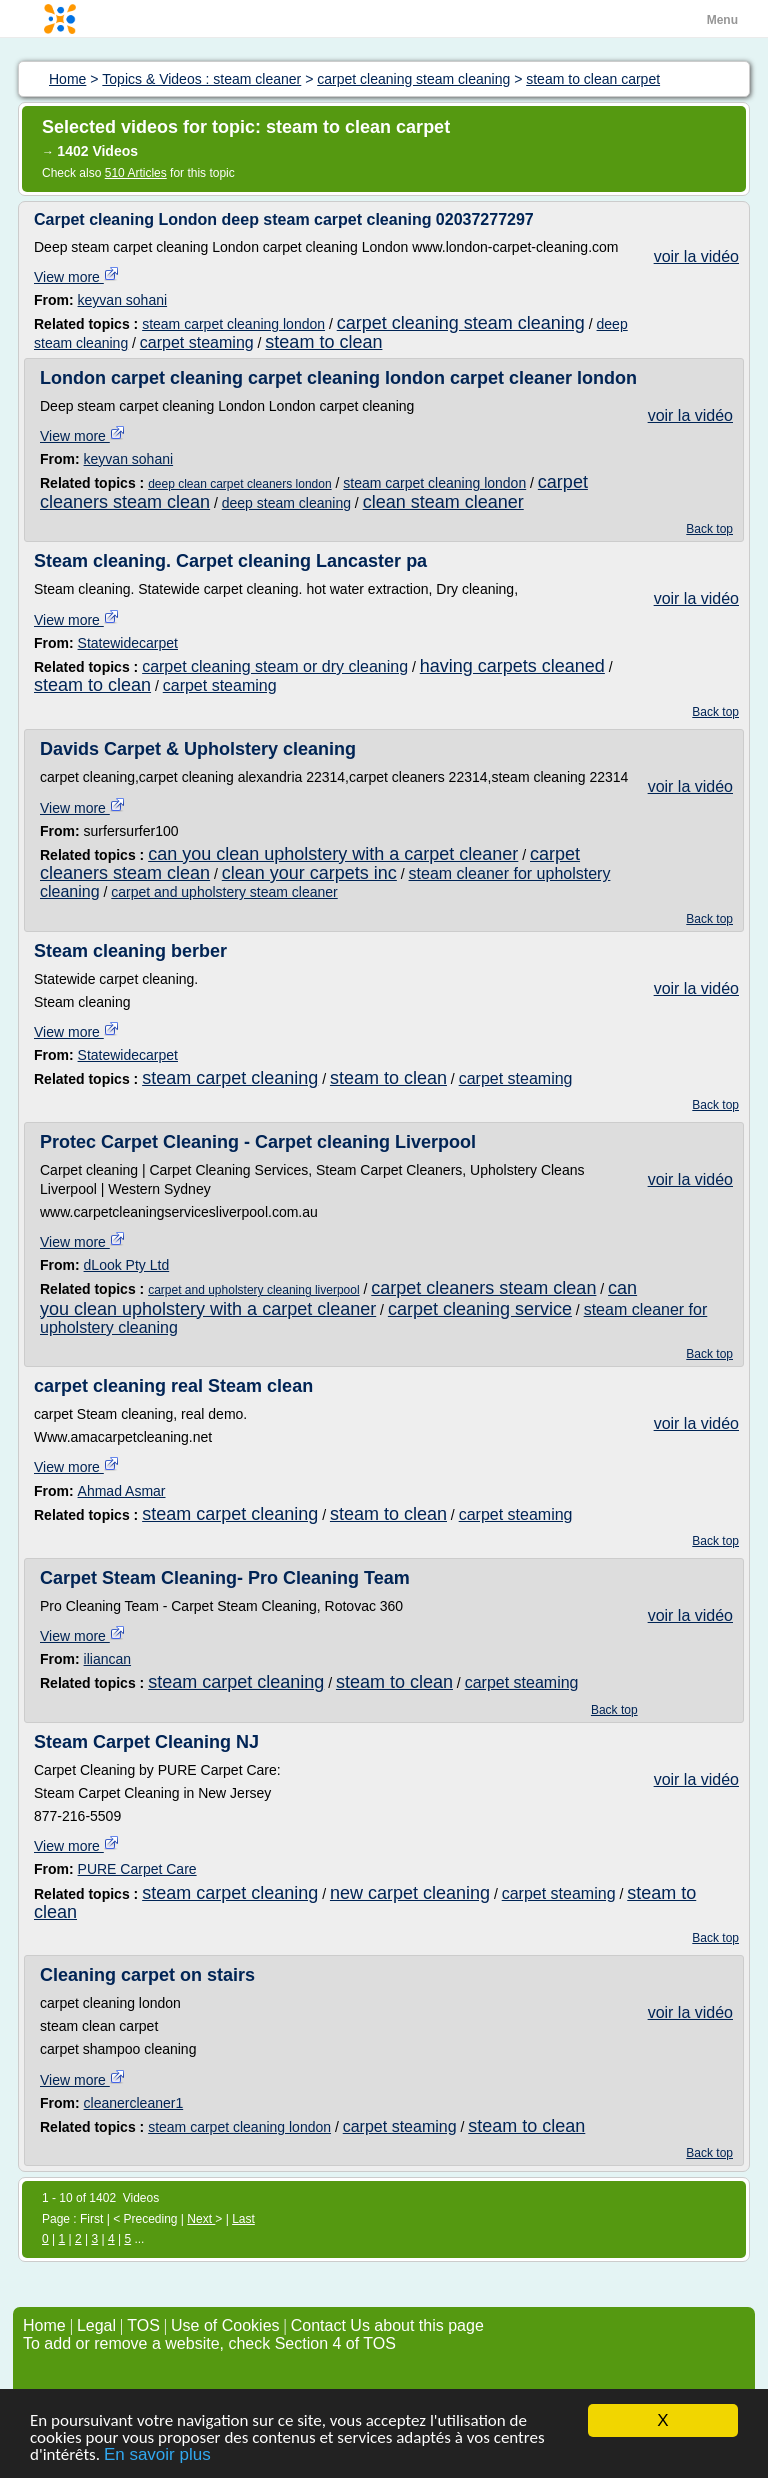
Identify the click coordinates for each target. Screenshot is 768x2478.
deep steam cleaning (286, 503)
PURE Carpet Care (137, 1869)
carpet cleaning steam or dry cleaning (275, 666)
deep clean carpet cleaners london (239, 484)
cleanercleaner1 (134, 2103)
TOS (143, 2325)
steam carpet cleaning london (233, 324)
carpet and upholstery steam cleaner (224, 892)
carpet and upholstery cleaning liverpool (253, 1290)
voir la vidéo (696, 256)
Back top (709, 529)
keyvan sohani (123, 300)
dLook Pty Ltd (127, 1265)
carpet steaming (197, 342)
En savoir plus (157, 2455)
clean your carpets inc (309, 873)
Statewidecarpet (128, 643)
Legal (96, 2325)
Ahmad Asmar (122, 1491)
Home (44, 2325)
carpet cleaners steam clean (483, 1288)
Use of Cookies (225, 2325)
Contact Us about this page (387, 2325)
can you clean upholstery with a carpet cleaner (333, 854)
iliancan (107, 1659)
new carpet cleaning (410, 1893)
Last (243, 2219)
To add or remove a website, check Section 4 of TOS (209, 2343)
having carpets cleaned (512, 666)
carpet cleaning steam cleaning (461, 323)
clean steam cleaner (443, 502)
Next (201, 2219)
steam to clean (323, 342)
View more (77, 277)
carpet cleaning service (480, 1309)
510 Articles (136, 173)
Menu (722, 20)
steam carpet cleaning (230, 1078)
